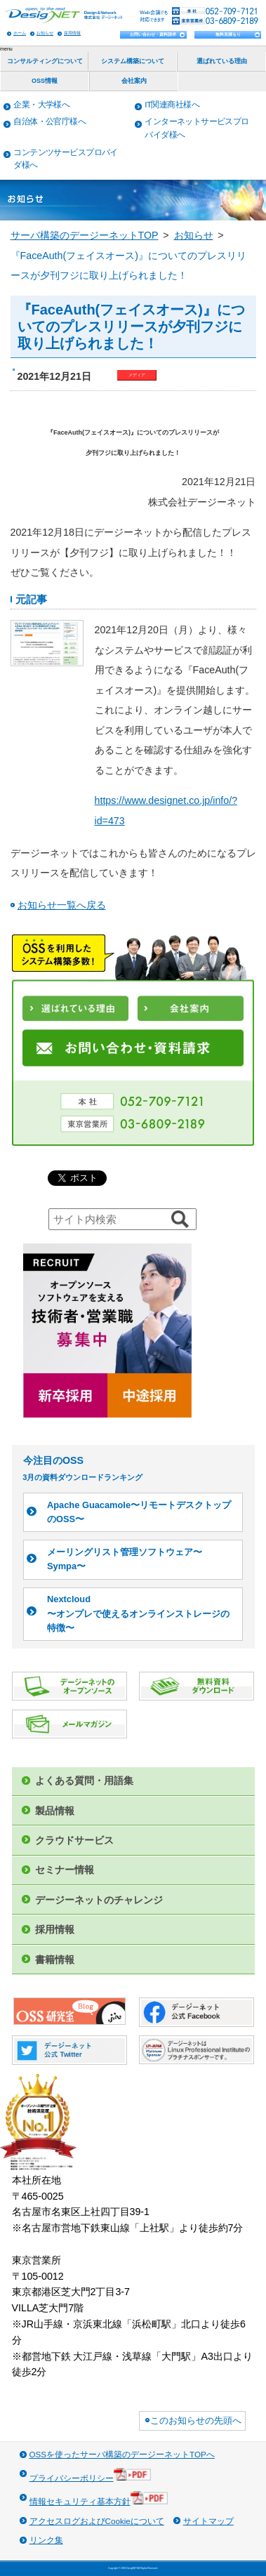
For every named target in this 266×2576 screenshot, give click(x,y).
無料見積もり (228, 34)
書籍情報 (54, 1959)
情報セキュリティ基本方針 (98, 2498)
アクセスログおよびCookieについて (96, 2520)
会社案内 (134, 80)
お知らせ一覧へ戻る (62, 905)
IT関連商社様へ (172, 104)
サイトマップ (208, 2520)
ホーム (19, 32)
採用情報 (72, 32)
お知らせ (44, 32)
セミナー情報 (64, 1869)
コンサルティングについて (45, 61)
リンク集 (46, 2539)
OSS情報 (45, 80)
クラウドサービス (74, 1840)
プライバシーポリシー (90, 2475)
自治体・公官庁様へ (49, 121)
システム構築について (132, 61)
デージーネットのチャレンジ (99, 1899)
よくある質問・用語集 (84, 1780)
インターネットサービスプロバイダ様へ (196, 128)
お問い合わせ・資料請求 (153, 34)
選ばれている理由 (222, 61)
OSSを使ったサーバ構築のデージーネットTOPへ (122, 2454)
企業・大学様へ (41, 104)
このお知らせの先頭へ (195, 2420)
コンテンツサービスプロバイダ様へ (65, 158)
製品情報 (54, 1810)
